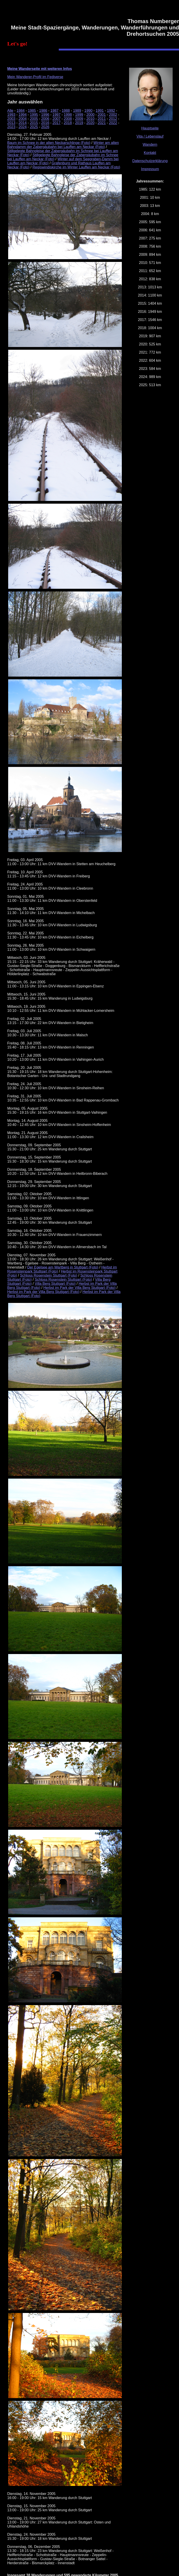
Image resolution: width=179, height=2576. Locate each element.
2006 (45, 119)
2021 (102, 123)
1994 (23, 115)
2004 (23, 119)
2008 (68, 119)
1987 (54, 111)
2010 (90, 119)
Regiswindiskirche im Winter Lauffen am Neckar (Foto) (76, 167)
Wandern (150, 144)
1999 (79, 115)
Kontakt (150, 153)
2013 (11, 123)
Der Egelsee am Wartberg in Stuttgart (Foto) (62, 1267)
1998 (68, 115)
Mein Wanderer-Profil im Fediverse (35, 77)
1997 (56, 115)
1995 (34, 115)
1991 (100, 111)
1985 (32, 111)
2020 (90, 123)
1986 (43, 111)
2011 (102, 119)
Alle (10, 111)
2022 (113, 123)
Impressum (150, 169)
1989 (77, 111)
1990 (88, 111)
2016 (45, 123)
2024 (23, 127)
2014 (23, 123)
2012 (113, 119)
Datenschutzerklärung (150, 161)
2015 (34, 123)
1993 (11, 115)
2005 (34, 119)
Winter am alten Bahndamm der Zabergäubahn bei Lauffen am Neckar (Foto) (63, 145)
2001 (102, 115)
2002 (113, 115)
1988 (66, 111)
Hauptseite (150, 128)
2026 (45, 127)
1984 (21, 111)
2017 (56, 123)
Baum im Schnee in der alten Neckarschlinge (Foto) (48, 143)
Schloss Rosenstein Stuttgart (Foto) (48, 1275)
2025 (34, 127)
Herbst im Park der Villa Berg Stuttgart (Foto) (79, 1288)
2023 (11, 127)
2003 (11, 119)
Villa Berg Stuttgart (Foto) (55, 1284)
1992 (111, 111)
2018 (68, 123)
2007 (56, 119)
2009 (79, 119)
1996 (45, 115)
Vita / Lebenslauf (150, 136)
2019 (79, 123)
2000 (90, 115)
